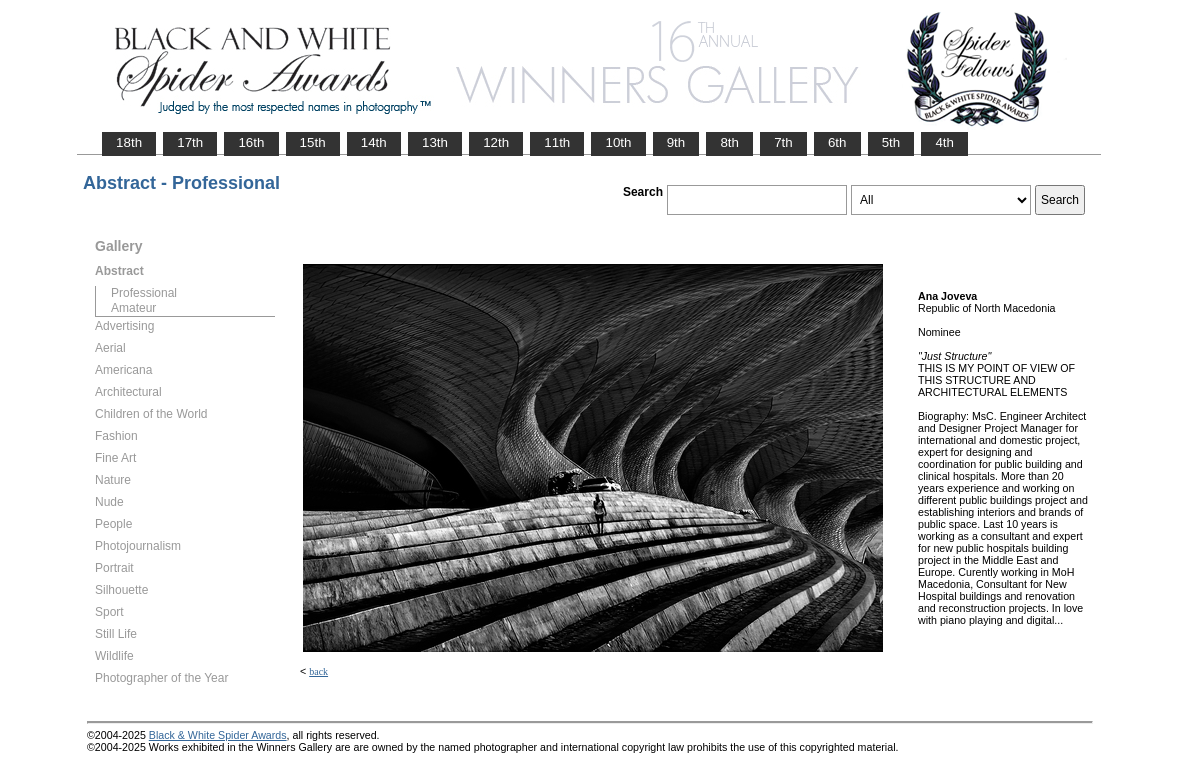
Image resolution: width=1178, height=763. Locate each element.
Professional (144, 293)
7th (783, 142)
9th (676, 142)
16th (251, 142)
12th (496, 142)
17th (190, 142)
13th (435, 142)
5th (891, 142)
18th (129, 142)
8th (729, 142)
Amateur (133, 308)
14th (374, 142)
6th (837, 142)
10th (618, 142)
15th (313, 142)
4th (944, 142)
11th (557, 142)
